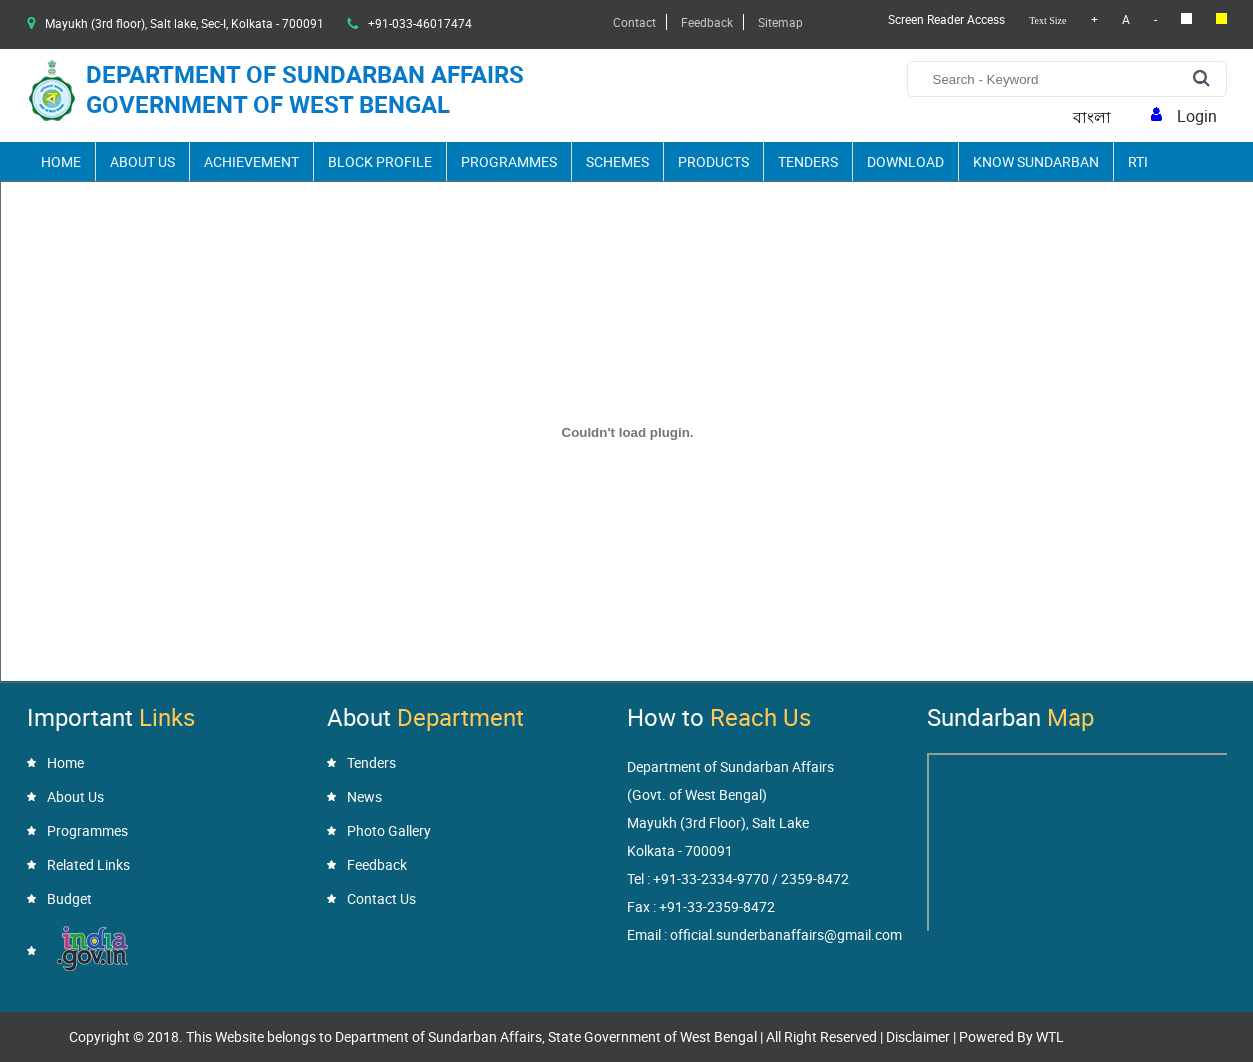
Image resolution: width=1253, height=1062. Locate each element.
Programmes (509, 161)
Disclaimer (918, 1036)
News (364, 796)
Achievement (251, 161)
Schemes (617, 161)
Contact (634, 22)
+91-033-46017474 (420, 23)
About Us (142, 161)
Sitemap (780, 22)
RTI (1138, 161)
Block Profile (380, 161)
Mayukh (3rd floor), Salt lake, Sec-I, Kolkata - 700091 (184, 23)
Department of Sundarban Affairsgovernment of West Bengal (305, 89)
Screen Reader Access (946, 19)
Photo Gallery (389, 830)
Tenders (808, 161)
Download (905, 161)
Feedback (707, 22)
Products (713, 161)
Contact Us (381, 898)
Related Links (88, 864)
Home (61, 161)
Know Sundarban (1036, 161)
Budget (69, 898)
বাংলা (1092, 117)
